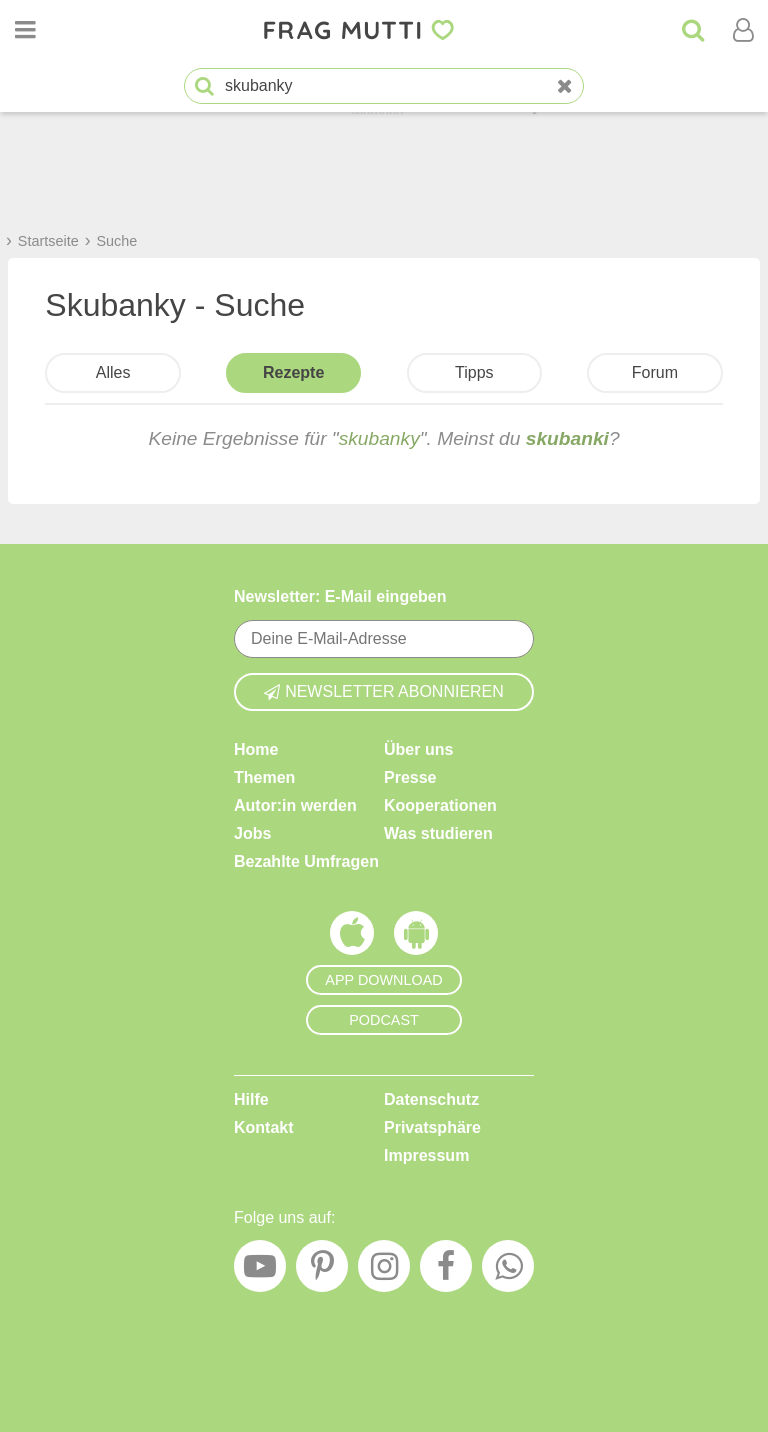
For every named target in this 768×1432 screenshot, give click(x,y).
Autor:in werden (295, 805)
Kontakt (264, 1127)
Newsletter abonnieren (384, 691)
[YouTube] (260, 1271)
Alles (113, 372)
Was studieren (438, 833)
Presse (410, 777)
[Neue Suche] (565, 86)
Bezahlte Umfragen (306, 861)
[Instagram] (384, 1271)
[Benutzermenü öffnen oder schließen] (743, 30)
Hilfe (251, 1099)
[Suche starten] (204, 86)
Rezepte (293, 372)
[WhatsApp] (508, 1271)
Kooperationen (440, 805)
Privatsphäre (432, 1127)
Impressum (426, 1155)
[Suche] (693, 30)
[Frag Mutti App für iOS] (352, 938)
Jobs (252, 833)
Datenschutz (431, 1099)
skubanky (379, 438)
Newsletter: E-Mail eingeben (340, 596)
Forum (655, 372)
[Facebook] (446, 1271)
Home (256, 749)
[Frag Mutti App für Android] (416, 938)
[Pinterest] (322, 1271)
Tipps (474, 372)
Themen (264, 777)
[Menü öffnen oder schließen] (25, 30)
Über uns (418, 749)
